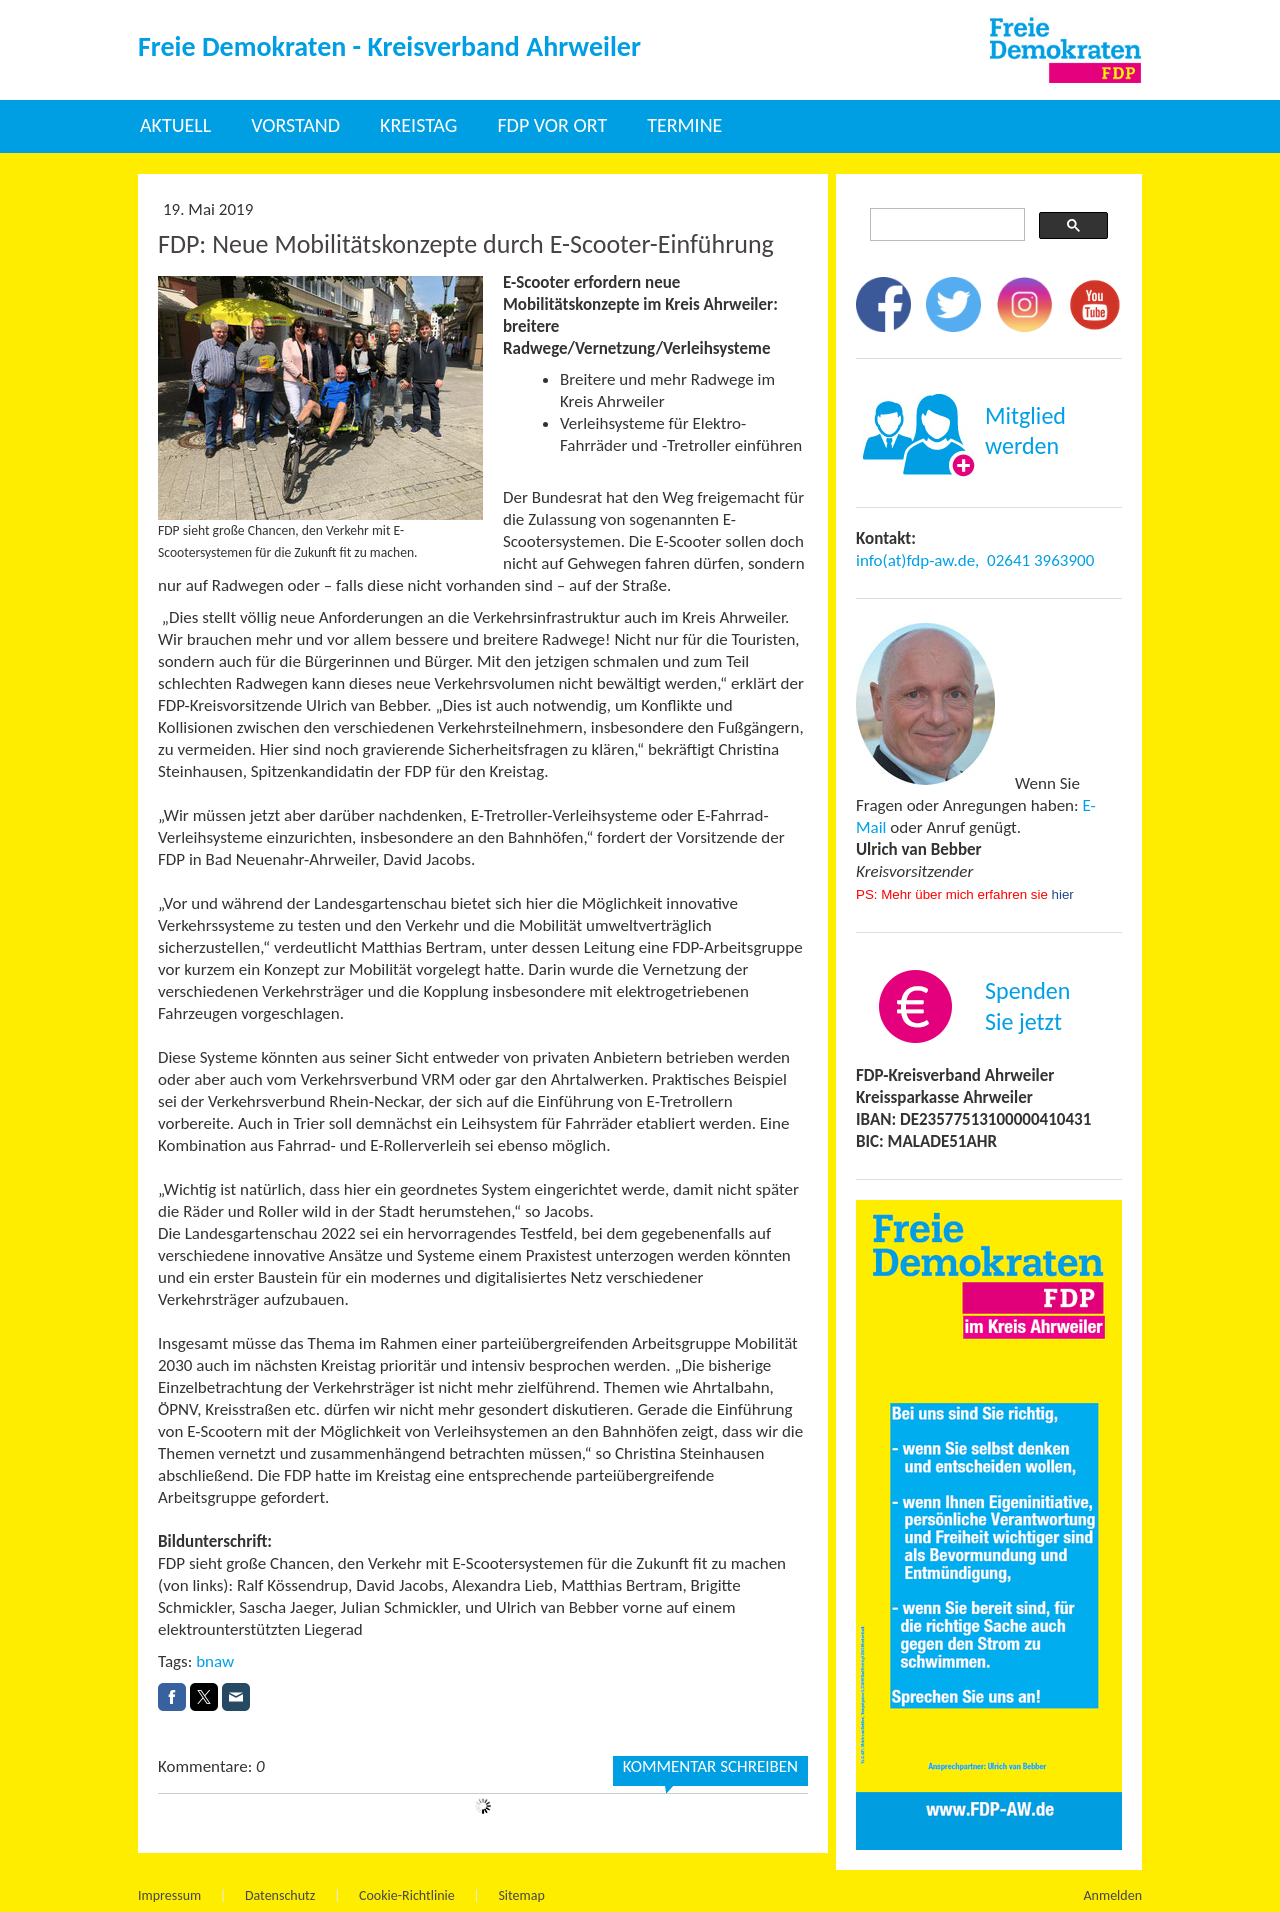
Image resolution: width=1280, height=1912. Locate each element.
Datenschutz (280, 1895)
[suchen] (945, 225)
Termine (684, 125)
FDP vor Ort (552, 125)
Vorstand (295, 125)
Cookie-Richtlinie (407, 1895)
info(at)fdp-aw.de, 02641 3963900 (975, 560)
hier (1063, 894)
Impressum (169, 1895)
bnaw (215, 1661)
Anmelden (1113, 1895)
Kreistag (418, 125)
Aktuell (175, 125)
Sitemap (521, 1895)
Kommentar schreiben (710, 1766)
